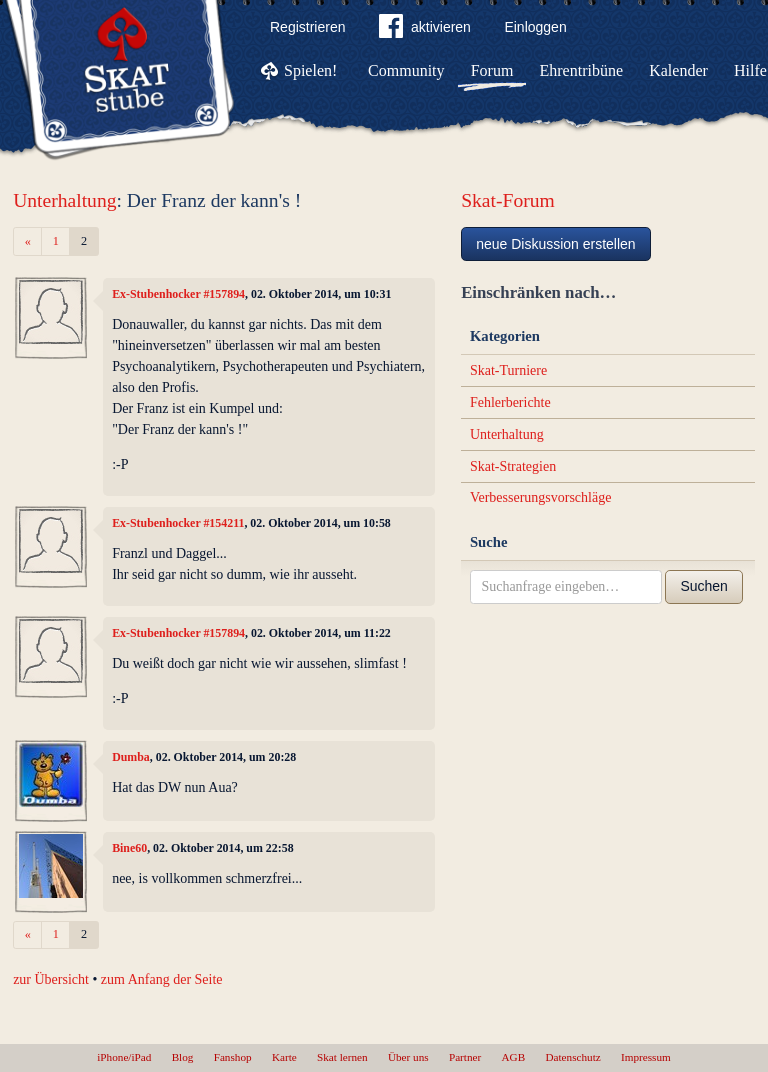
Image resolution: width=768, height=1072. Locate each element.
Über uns (408, 1057)
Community (406, 70)
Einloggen (535, 27)
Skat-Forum (508, 200)
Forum (492, 70)
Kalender (678, 70)
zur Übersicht (51, 979)
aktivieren (425, 30)
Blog (183, 1057)
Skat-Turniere (508, 370)
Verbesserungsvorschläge (541, 497)
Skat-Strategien (513, 466)
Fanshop (233, 1057)
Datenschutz (572, 1057)
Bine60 (129, 848)
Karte (284, 1057)
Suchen (703, 586)
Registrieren (307, 27)
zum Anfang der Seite (162, 979)
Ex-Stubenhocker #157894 (178, 294)
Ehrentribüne (582, 70)
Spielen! (310, 70)
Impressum (646, 1057)
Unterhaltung (64, 200)
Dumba (131, 757)
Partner (465, 1057)
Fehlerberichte (510, 402)
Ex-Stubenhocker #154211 (178, 523)
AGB (514, 1057)
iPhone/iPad (124, 1057)
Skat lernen (342, 1057)
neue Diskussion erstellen (556, 244)
